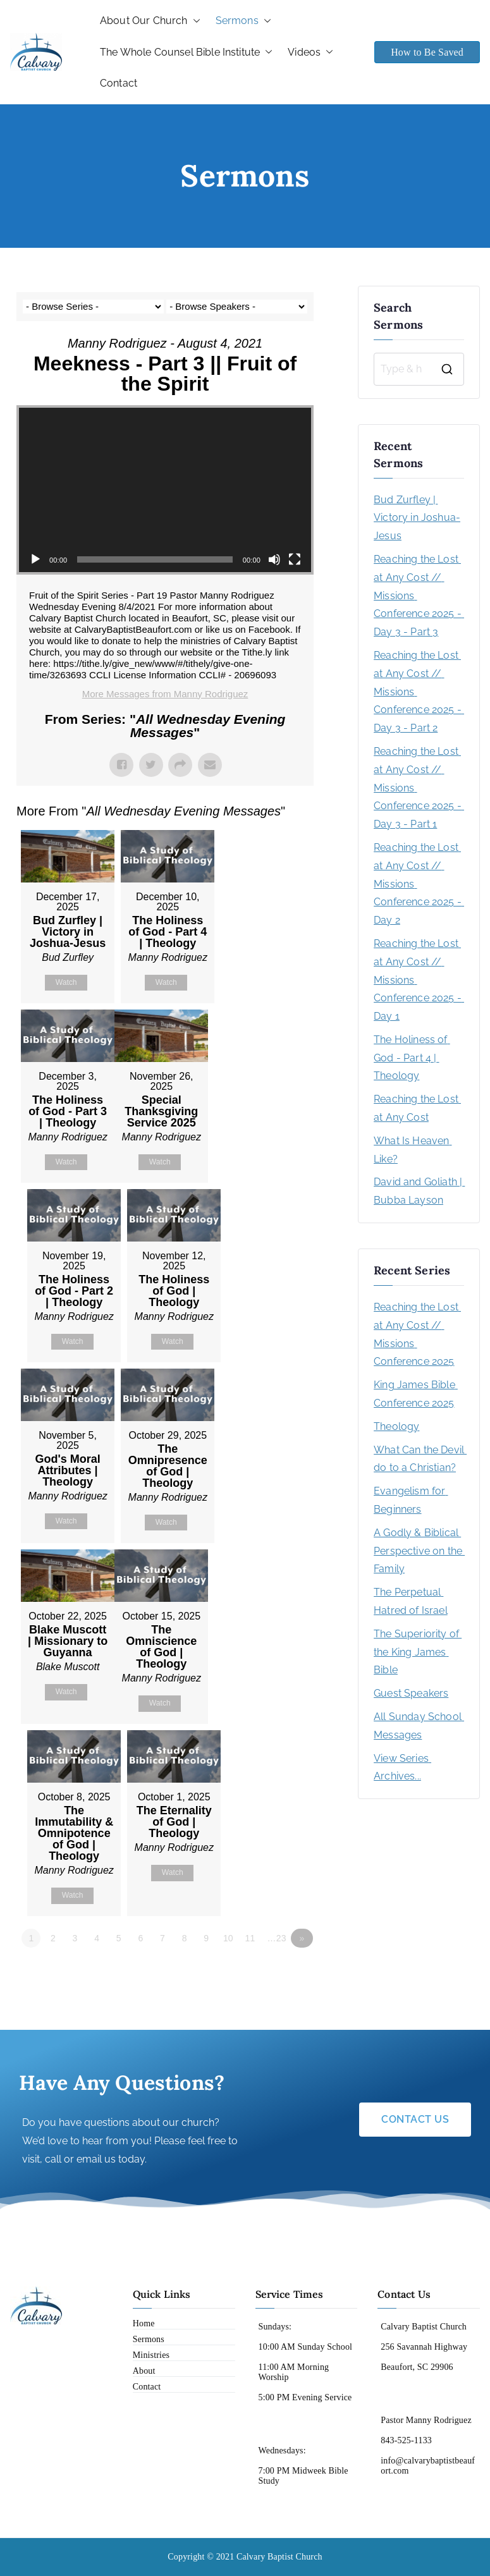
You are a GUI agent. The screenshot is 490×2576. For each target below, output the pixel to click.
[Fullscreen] (294, 559)
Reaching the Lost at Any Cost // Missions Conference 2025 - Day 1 (419, 979)
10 (229, 1939)
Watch (66, 982)
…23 (278, 1939)
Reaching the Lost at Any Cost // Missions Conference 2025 (417, 1334)
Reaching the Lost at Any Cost (417, 1108)
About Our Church (150, 21)
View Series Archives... (402, 1767)
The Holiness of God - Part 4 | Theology (412, 1058)
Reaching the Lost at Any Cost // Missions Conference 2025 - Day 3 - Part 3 (419, 595)
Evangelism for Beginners (411, 1500)
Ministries (151, 2355)
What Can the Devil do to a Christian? (419, 1459)
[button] (194, 21)
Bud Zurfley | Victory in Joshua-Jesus (417, 518)
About (144, 2371)
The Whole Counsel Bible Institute (186, 52)
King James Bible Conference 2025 (416, 1394)
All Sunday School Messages (419, 1726)
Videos (310, 52)
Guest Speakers (411, 1693)
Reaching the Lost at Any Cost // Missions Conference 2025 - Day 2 (419, 883)
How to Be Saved (427, 52)
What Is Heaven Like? (412, 1150)
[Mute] (274, 559)
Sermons (243, 21)
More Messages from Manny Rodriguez (165, 693)
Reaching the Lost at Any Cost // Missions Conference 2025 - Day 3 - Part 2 (419, 691)
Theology (396, 1426)
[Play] (35, 559)
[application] (165, 490)
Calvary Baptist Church (279, 2557)
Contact (118, 83)
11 (252, 1939)
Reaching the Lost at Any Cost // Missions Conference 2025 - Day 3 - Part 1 (419, 787)
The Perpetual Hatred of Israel (411, 1601)
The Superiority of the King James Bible (418, 1652)
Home (144, 2324)
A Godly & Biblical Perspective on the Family (419, 1551)
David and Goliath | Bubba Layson (419, 1191)
